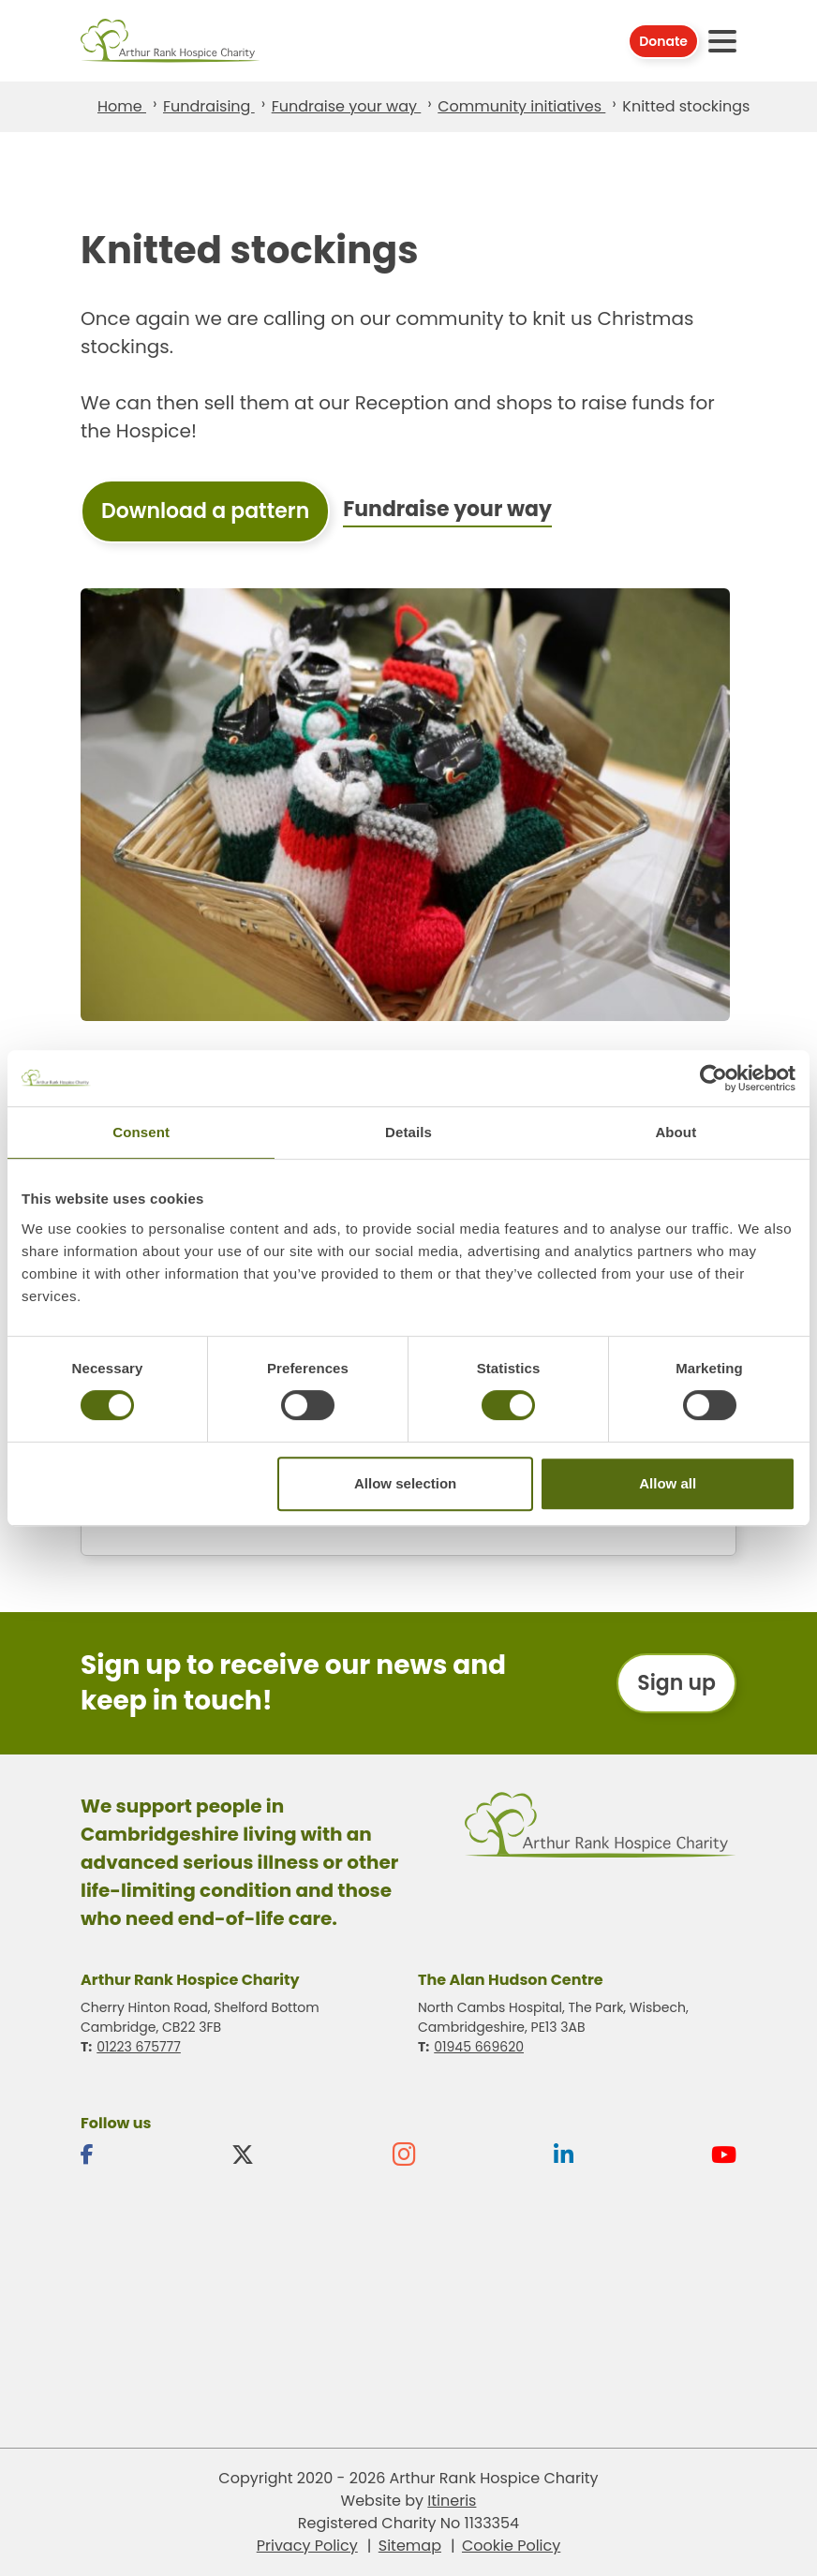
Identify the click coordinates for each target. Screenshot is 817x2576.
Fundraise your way (347, 106)
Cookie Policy (511, 2545)
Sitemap (410, 2545)
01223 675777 (139, 2046)
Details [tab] (408, 1132)
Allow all (667, 1483)
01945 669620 (479, 2046)
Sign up (676, 1682)
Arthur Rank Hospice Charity (170, 41)
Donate (663, 41)
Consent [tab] (141, 1132)
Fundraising (209, 106)
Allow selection (405, 1483)
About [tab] (675, 1132)
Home (121, 106)
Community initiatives (521, 106)
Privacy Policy (307, 2545)
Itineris (451, 2500)
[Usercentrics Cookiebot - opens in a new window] (713, 1078)
